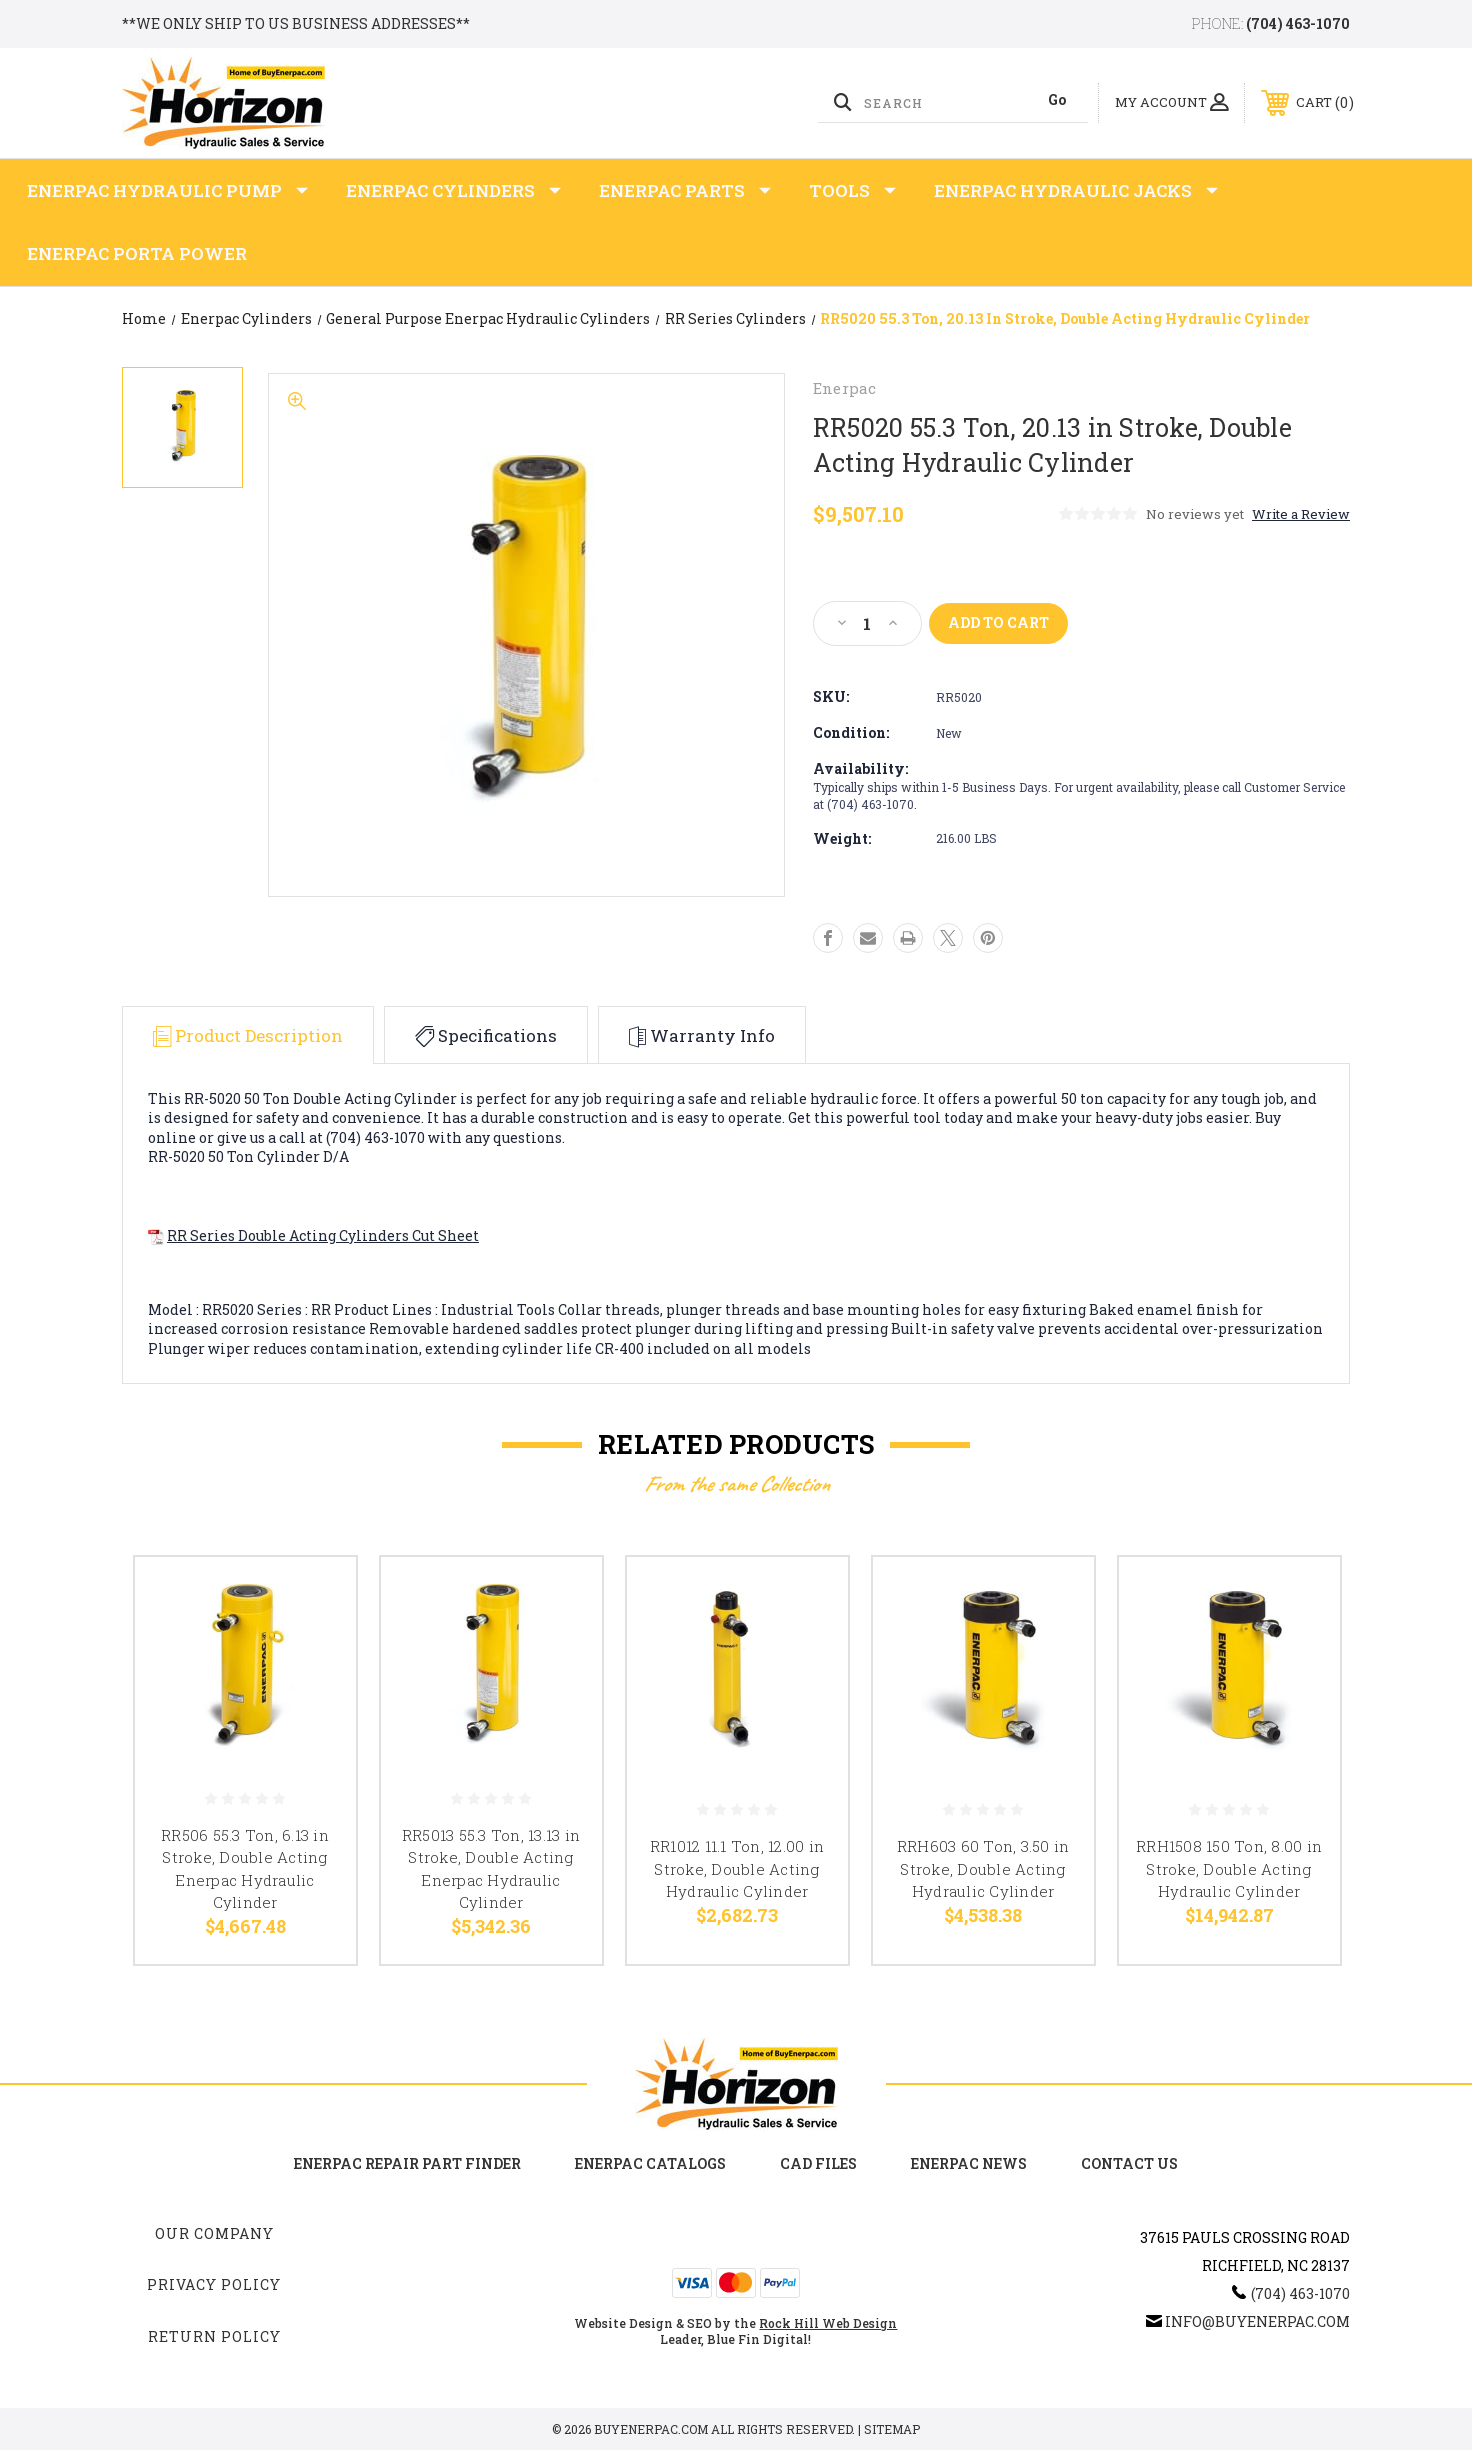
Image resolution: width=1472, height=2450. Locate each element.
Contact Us (1129, 2163)
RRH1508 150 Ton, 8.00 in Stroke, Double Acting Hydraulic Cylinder (1229, 1868)
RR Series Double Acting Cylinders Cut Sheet (323, 1235)
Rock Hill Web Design (828, 2323)
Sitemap (892, 2429)
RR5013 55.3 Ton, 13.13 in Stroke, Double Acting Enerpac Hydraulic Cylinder (491, 1869)
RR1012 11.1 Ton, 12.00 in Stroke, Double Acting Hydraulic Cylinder (737, 1868)
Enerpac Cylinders (453, 191)
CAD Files (818, 2163)
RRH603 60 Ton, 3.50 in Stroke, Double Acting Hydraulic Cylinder (983, 1868)
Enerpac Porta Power (137, 253)
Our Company (214, 2233)
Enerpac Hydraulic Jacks (1076, 191)
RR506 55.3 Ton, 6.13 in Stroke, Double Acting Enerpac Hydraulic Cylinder (245, 1869)
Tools (852, 191)
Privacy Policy (214, 2284)
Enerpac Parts (685, 191)
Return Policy (214, 2336)
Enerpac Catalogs (650, 2163)
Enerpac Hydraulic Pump (167, 191)
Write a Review (1301, 514)
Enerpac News (969, 2163)
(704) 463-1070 (1298, 23)
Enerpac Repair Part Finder (407, 2163)
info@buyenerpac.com (1257, 2321)
